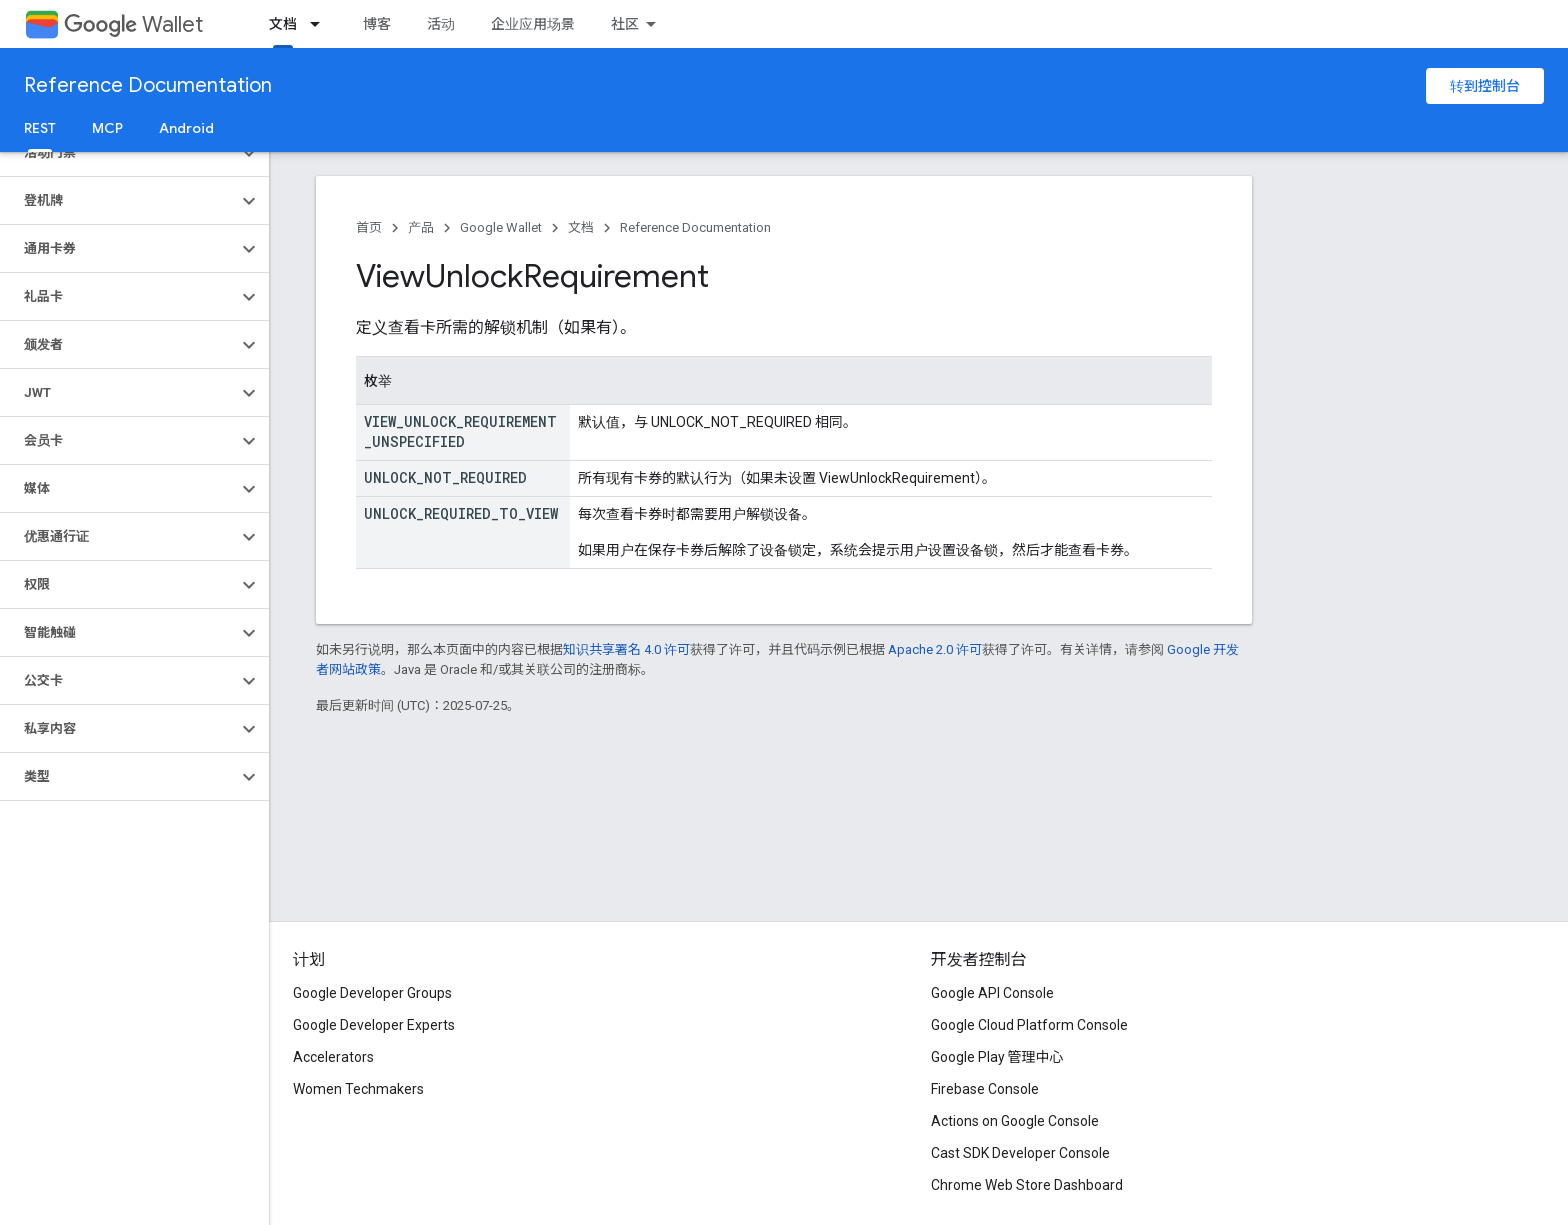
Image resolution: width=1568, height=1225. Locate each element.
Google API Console (992, 993)
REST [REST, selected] (40, 128)
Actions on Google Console (1015, 1121)
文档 (581, 227)
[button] (118, 153)
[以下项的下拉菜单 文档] (321, 24)
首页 (369, 227)
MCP (107, 128)
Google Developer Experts (374, 1025)
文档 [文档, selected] (283, 24)
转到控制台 (1485, 86)
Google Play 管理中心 (997, 1057)
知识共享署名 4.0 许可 (626, 649)
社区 (625, 24)
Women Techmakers (358, 1089)
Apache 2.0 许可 (935, 649)
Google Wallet (501, 227)
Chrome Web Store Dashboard (1027, 1185)
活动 (441, 24)
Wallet (133, 24)
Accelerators (333, 1057)
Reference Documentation (148, 85)
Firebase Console (985, 1089)
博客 (377, 24)
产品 (421, 227)
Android (186, 128)
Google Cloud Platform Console (1029, 1025)
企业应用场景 (533, 24)
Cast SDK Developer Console (1020, 1153)
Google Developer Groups (372, 993)
